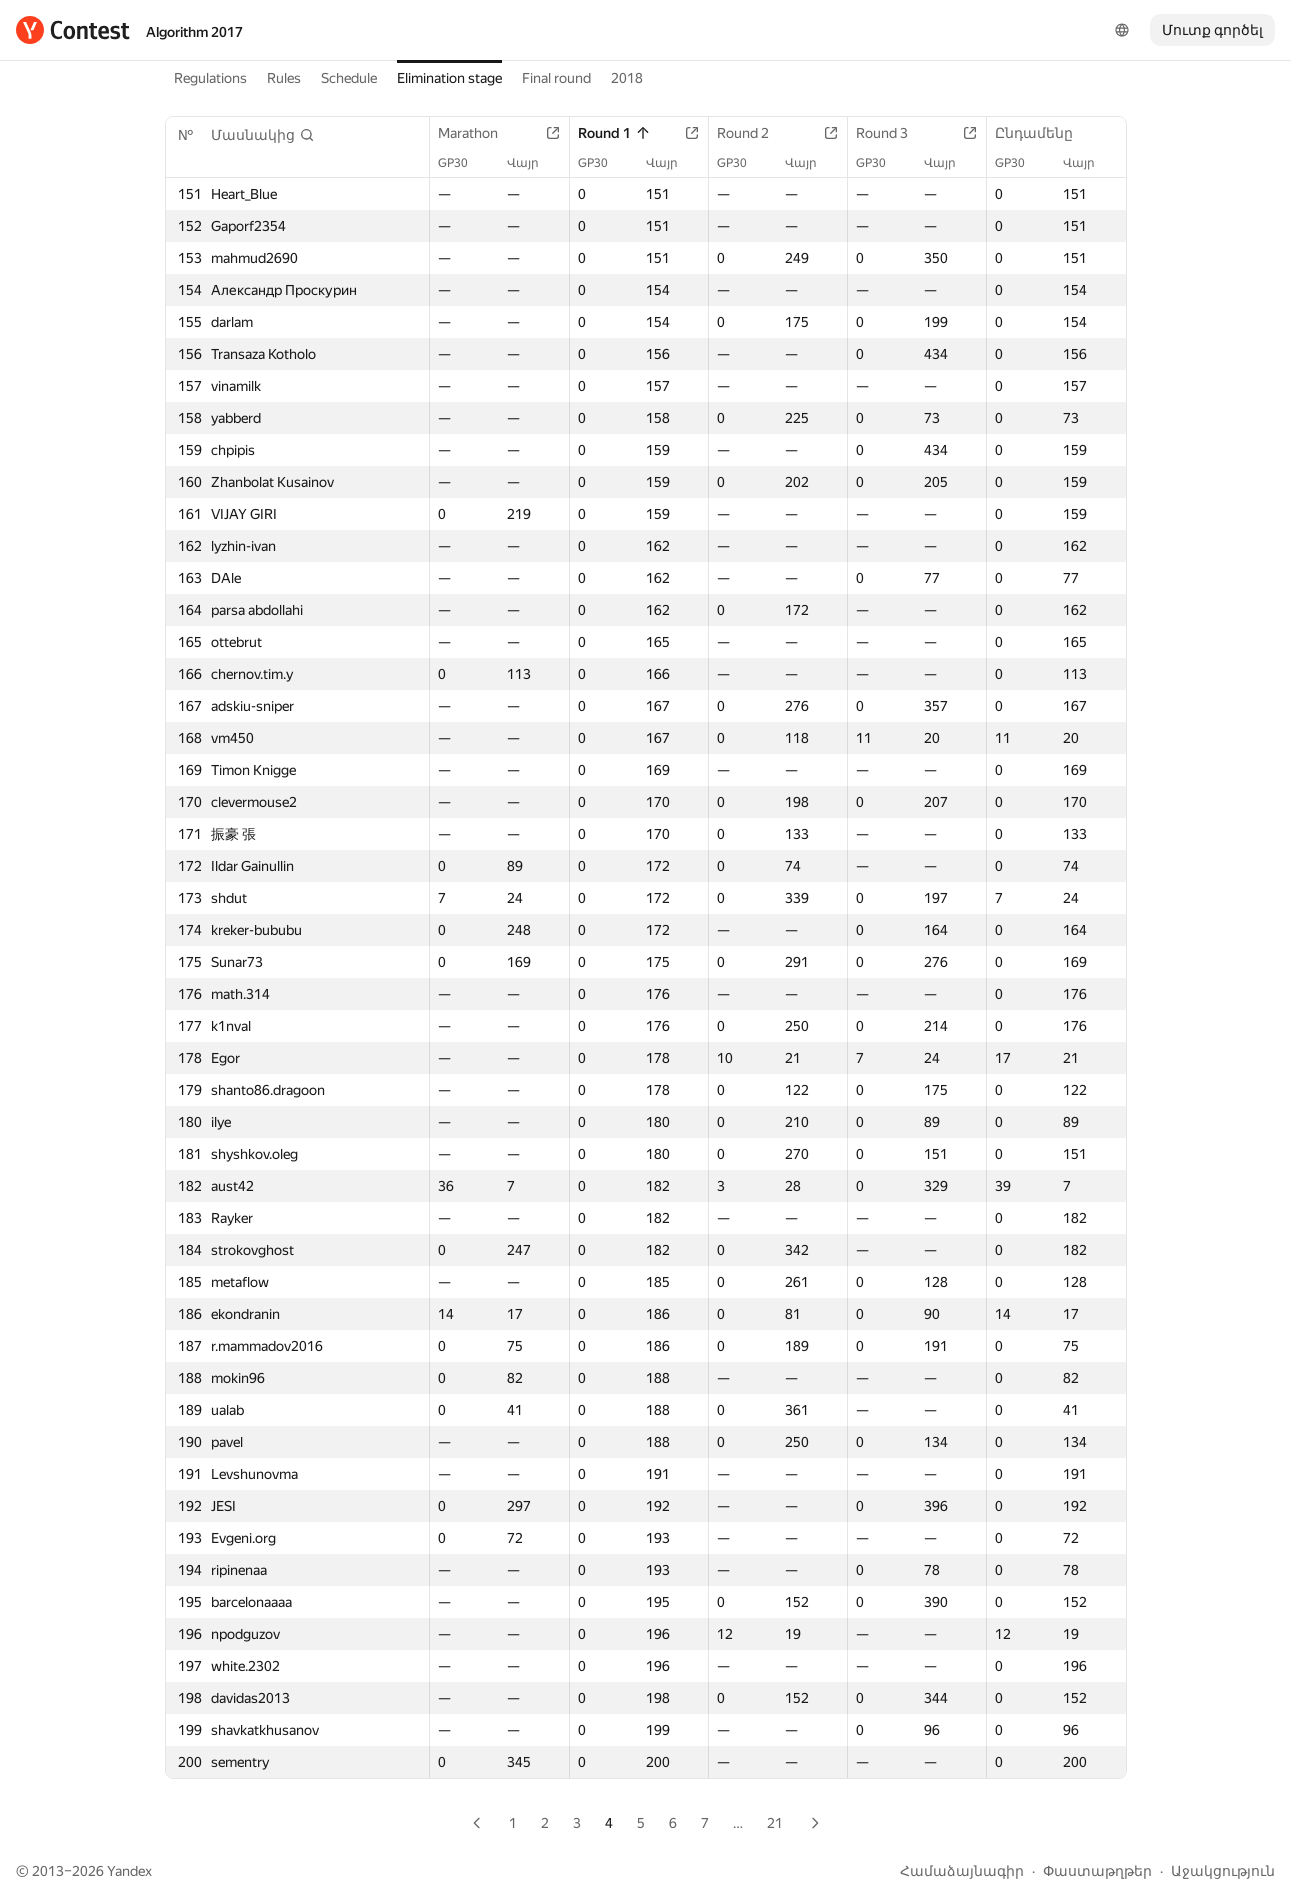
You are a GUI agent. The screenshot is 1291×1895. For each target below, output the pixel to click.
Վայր (533, 163)
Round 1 (614, 133)
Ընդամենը (1044, 133)
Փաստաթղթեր (1097, 1871)
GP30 (463, 163)
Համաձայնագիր (962, 1871)
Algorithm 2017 (194, 32)
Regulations (210, 78)
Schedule (349, 78)
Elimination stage (449, 78)
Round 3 (892, 133)
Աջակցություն (1223, 1871)
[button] (263, 135)
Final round (556, 78)
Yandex (129, 1871)
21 (775, 1823)
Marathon (478, 133)
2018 (627, 78)
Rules (284, 78)
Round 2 (753, 133)
